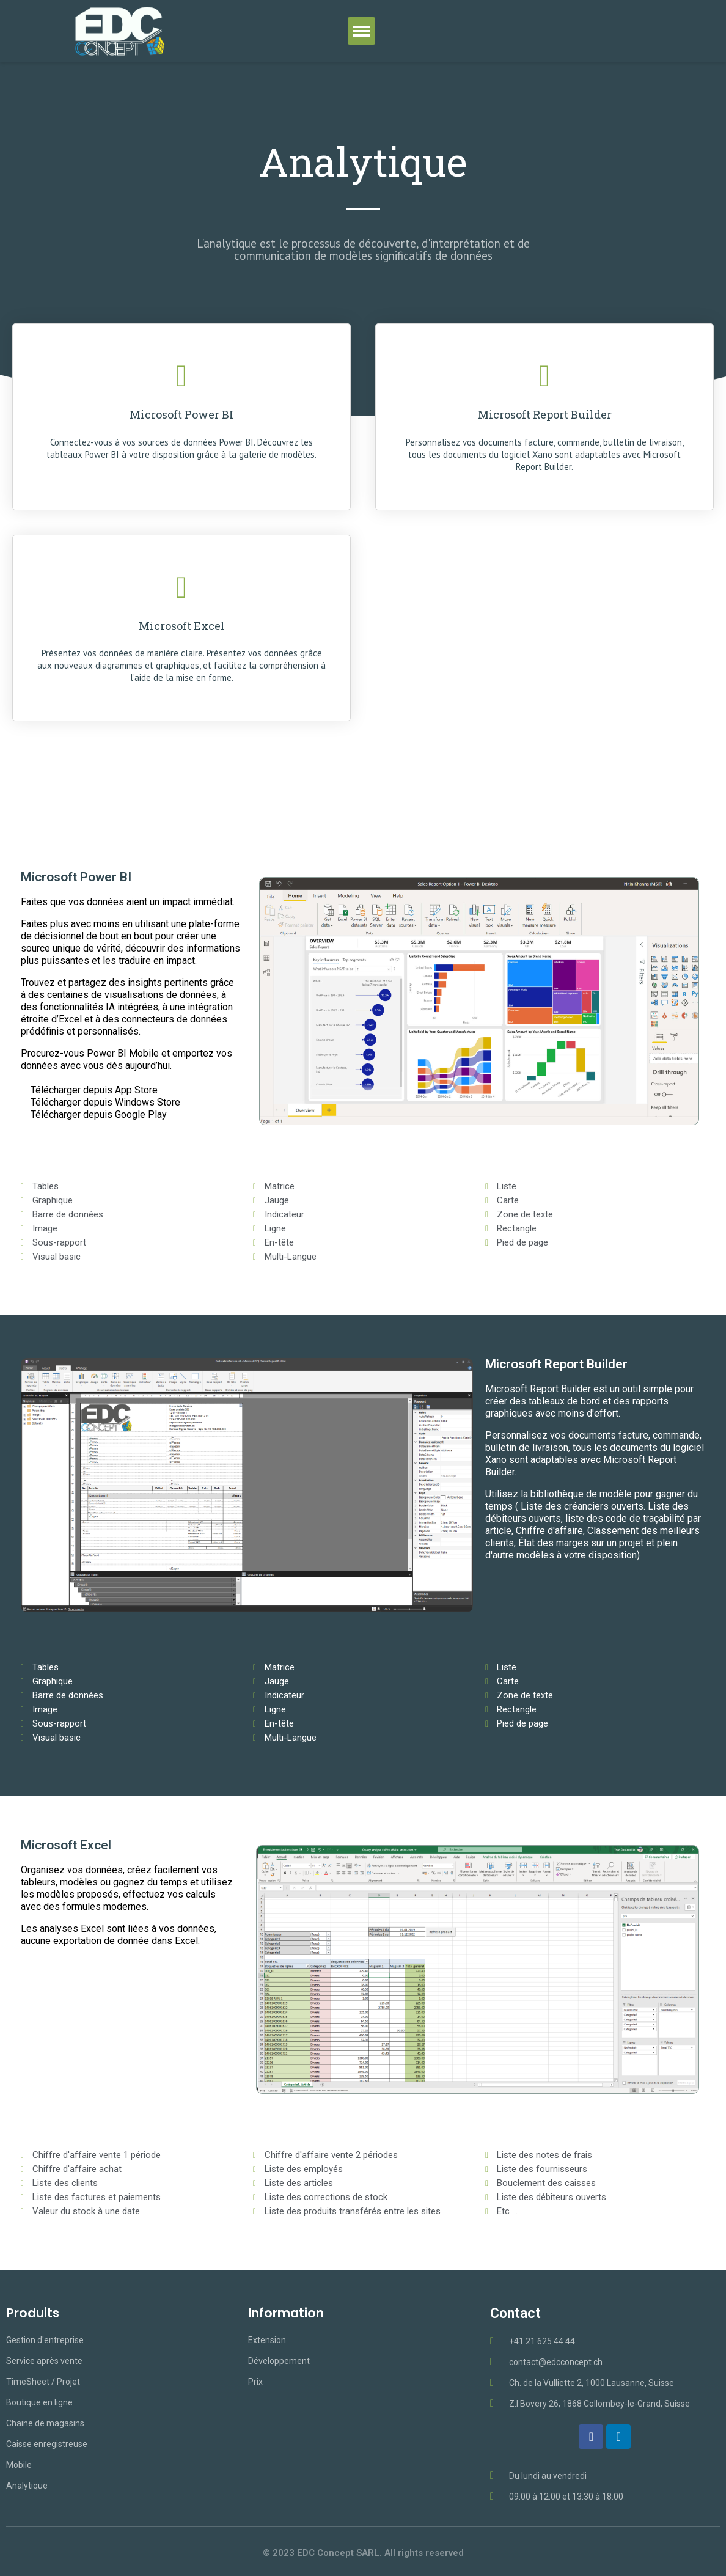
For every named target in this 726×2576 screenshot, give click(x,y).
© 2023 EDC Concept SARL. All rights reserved (363, 2552)
